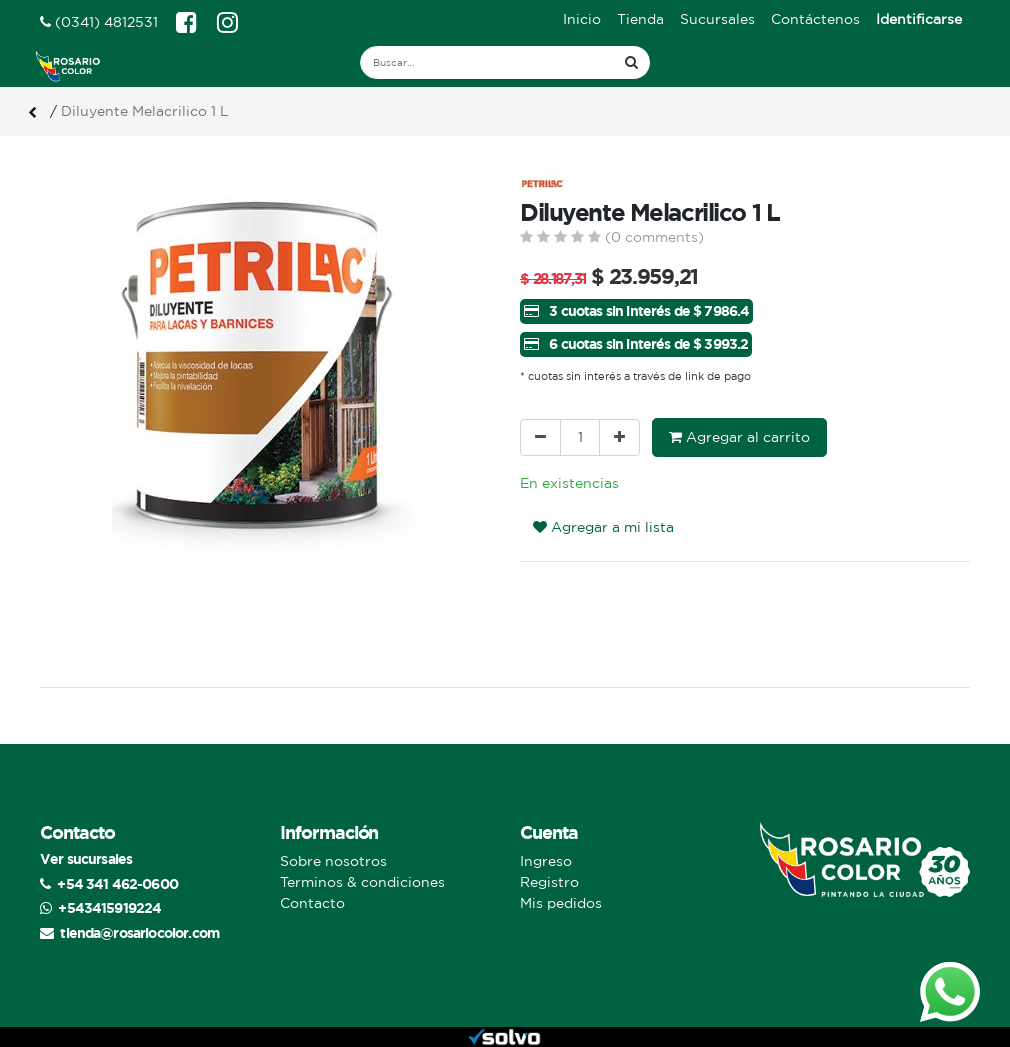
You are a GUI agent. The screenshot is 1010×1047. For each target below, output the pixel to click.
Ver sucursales (86, 858)
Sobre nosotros (333, 861)
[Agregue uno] (619, 437)
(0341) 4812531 (99, 22)
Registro (549, 882)
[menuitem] (582, 19)
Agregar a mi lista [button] (603, 527)
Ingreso (546, 861)
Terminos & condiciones (362, 882)
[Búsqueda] (631, 62)
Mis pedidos (561, 903)
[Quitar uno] (540, 437)
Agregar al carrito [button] (739, 437)
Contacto (312, 903)
